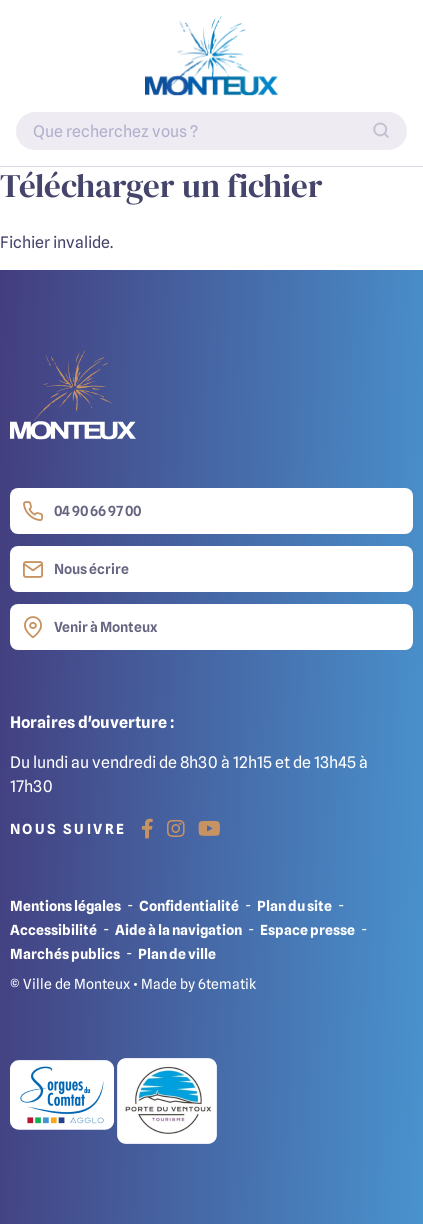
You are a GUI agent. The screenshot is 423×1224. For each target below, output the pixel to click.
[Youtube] (209, 829)
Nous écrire (75, 569)
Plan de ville (177, 953)
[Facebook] (147, 829)
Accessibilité (53, 929)
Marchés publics (65, 953)
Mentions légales (65, 905)
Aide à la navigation (178, 929)
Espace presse (307, 929)
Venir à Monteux (89, 627)
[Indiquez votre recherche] (211, 131)
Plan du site (294, 905)
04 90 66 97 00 (81, 511)
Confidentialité (189, 905)
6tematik (227, 983)
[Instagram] (176, 829)
